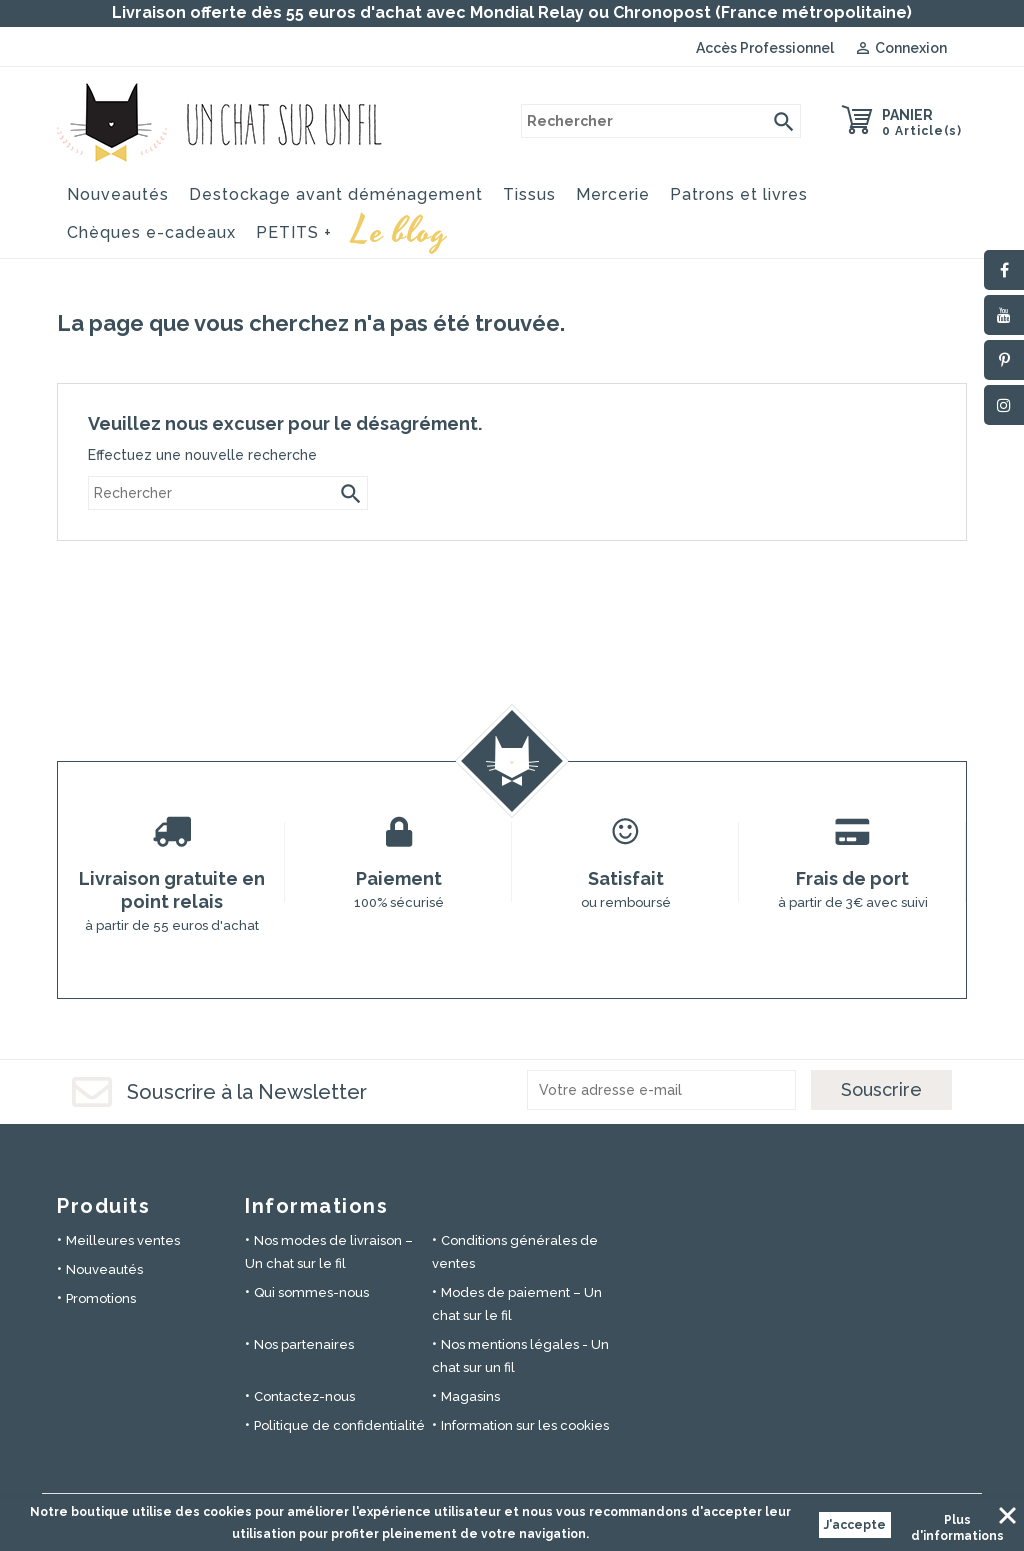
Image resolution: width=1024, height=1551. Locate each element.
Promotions (101, 1298)
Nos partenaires (304, 1344)
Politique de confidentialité (339, 1425)
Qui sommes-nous (311, 1292)
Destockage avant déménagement (336, 194)
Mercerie (613, 194)
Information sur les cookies (525, 1425)
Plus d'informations (957, 1523)
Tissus (529, 194)
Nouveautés (118, 194)
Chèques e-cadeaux (151, 232)
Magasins (470, 1396)
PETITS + (294, 232)
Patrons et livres (739, 194)
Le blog (400, 229)
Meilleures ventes (123, 1240)
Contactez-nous (304, 1396)
